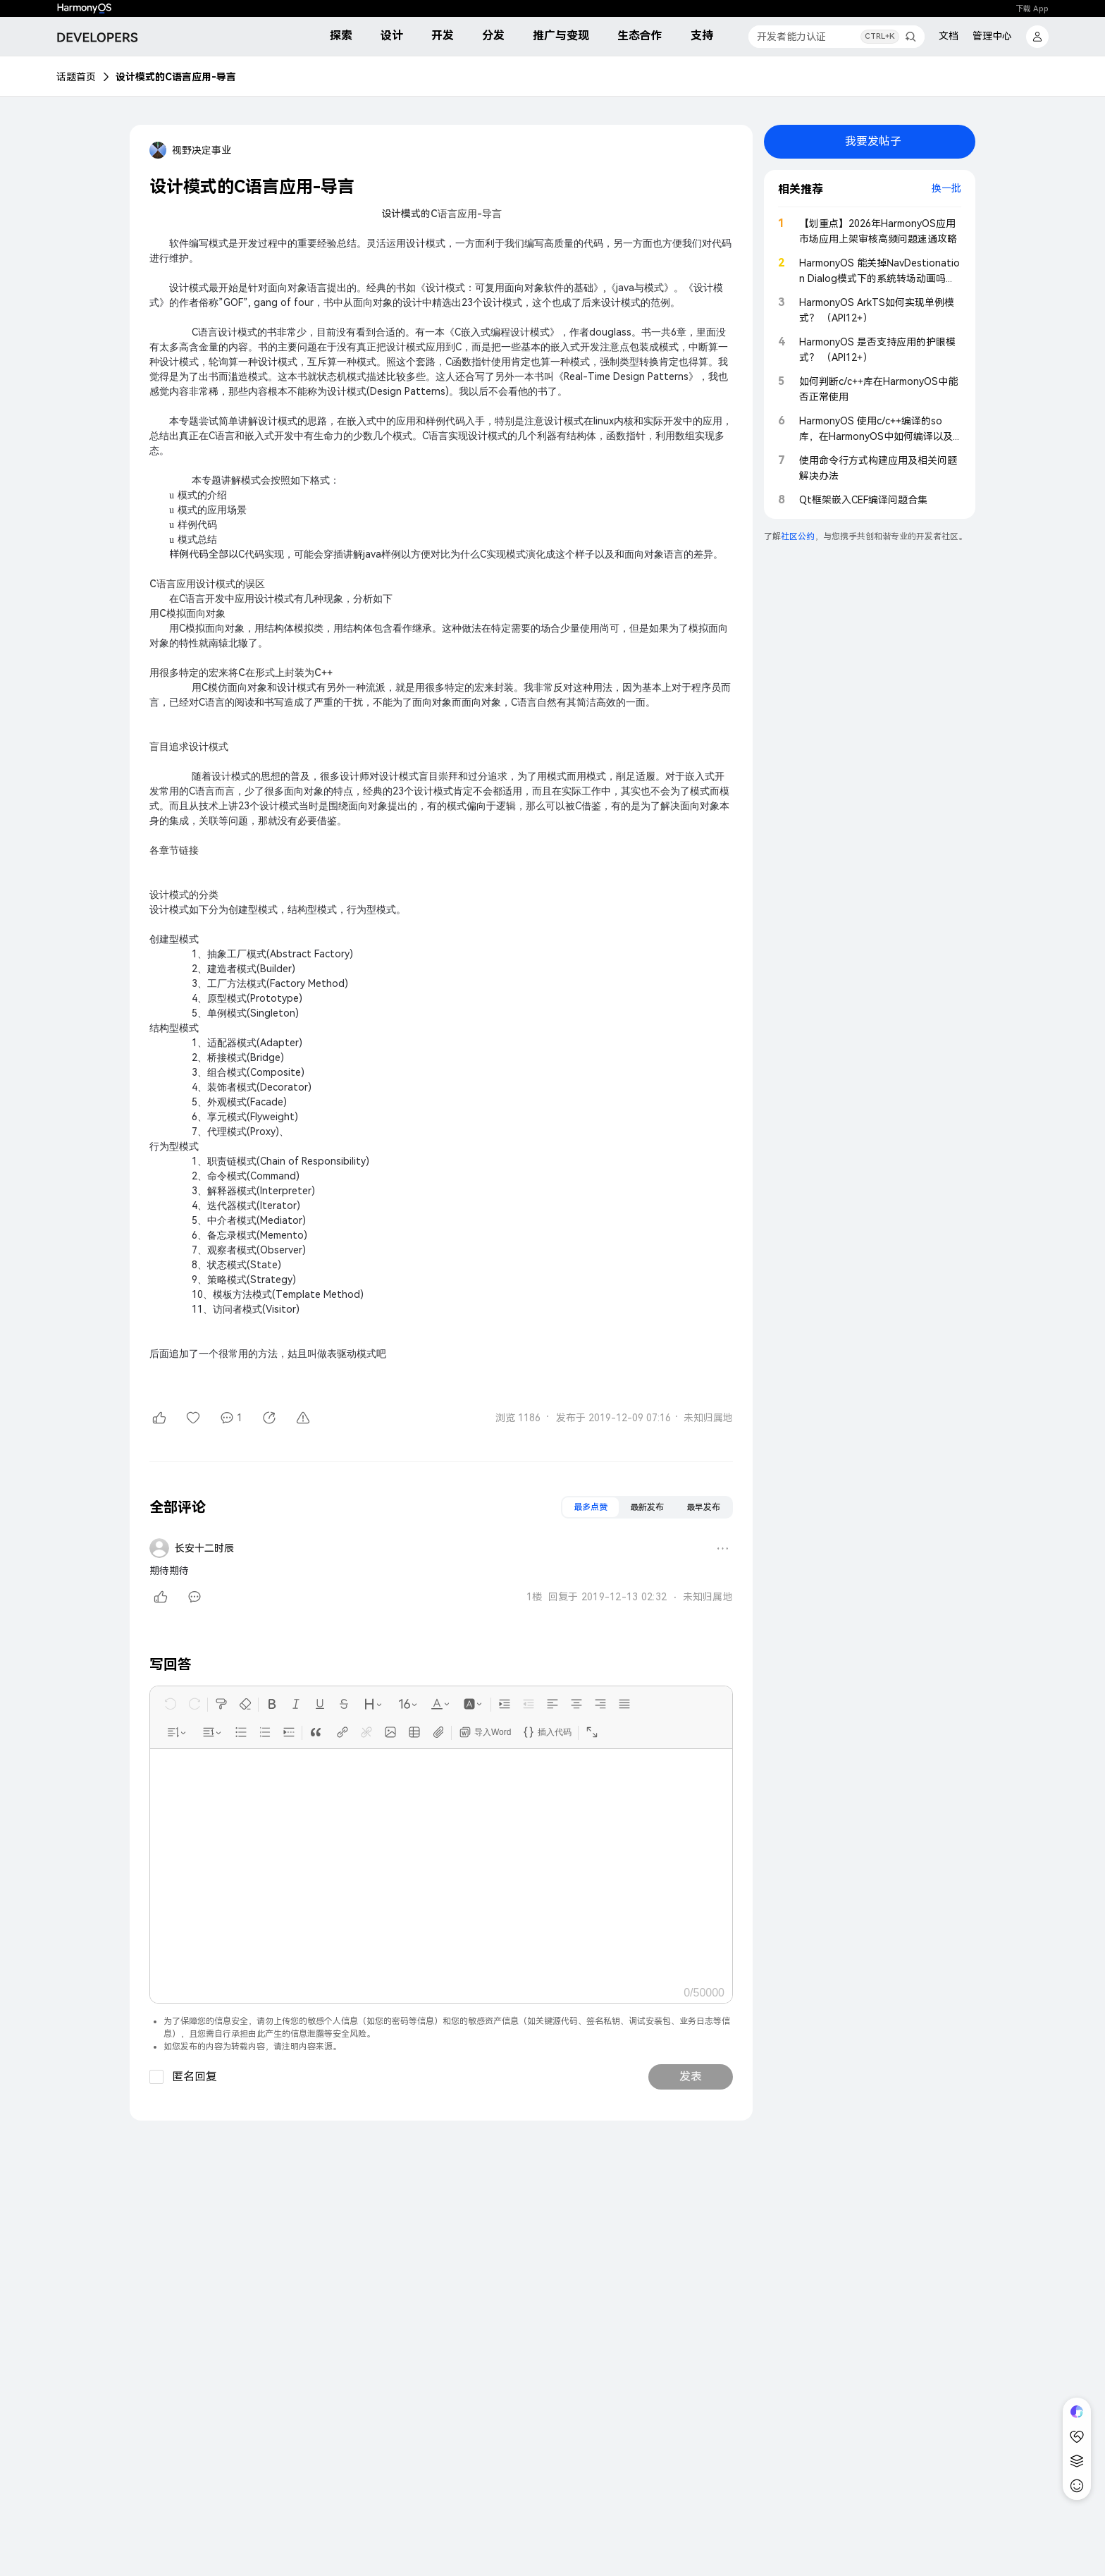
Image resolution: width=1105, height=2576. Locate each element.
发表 (690, 2076)
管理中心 (992, 36)
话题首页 (76, 76)
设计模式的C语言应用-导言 (176, 76)
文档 (948, 36)
